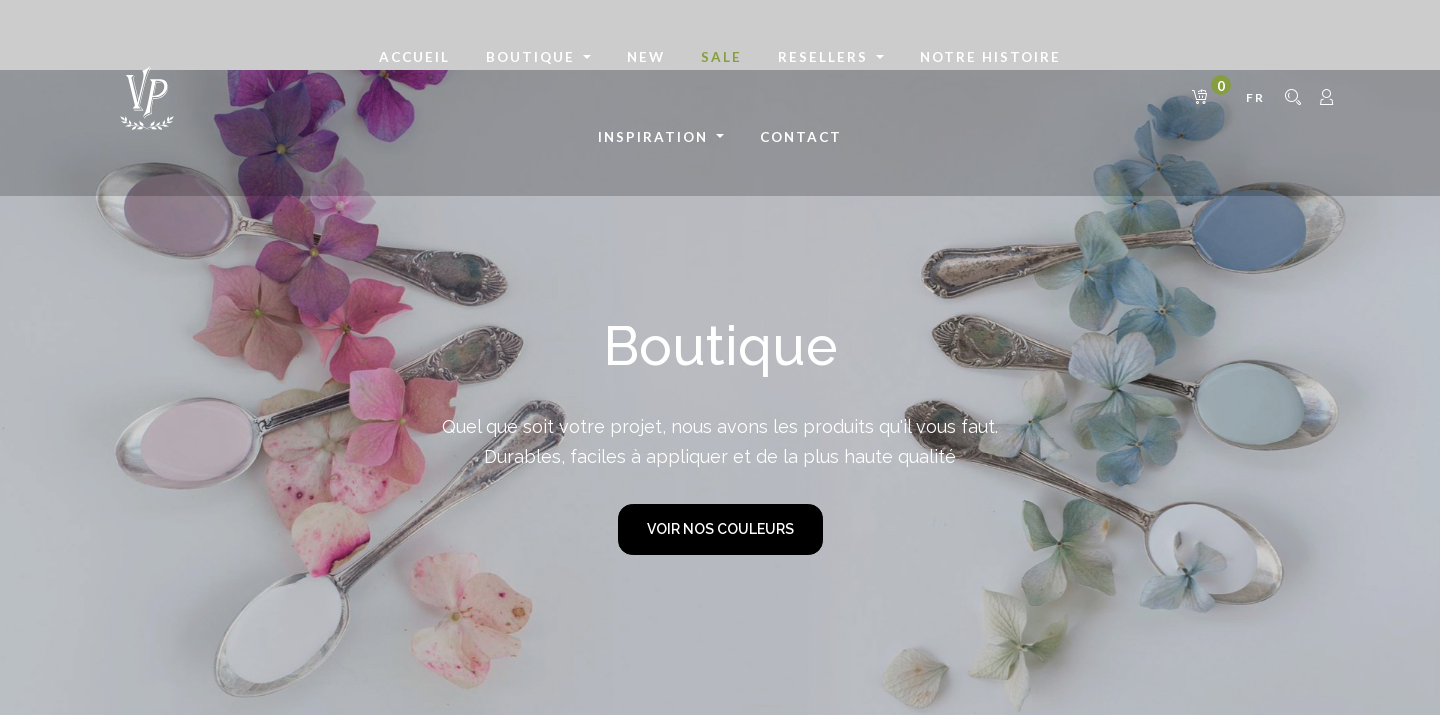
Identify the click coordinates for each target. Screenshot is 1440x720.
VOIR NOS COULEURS (720, 529)
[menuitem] (414, 58)
